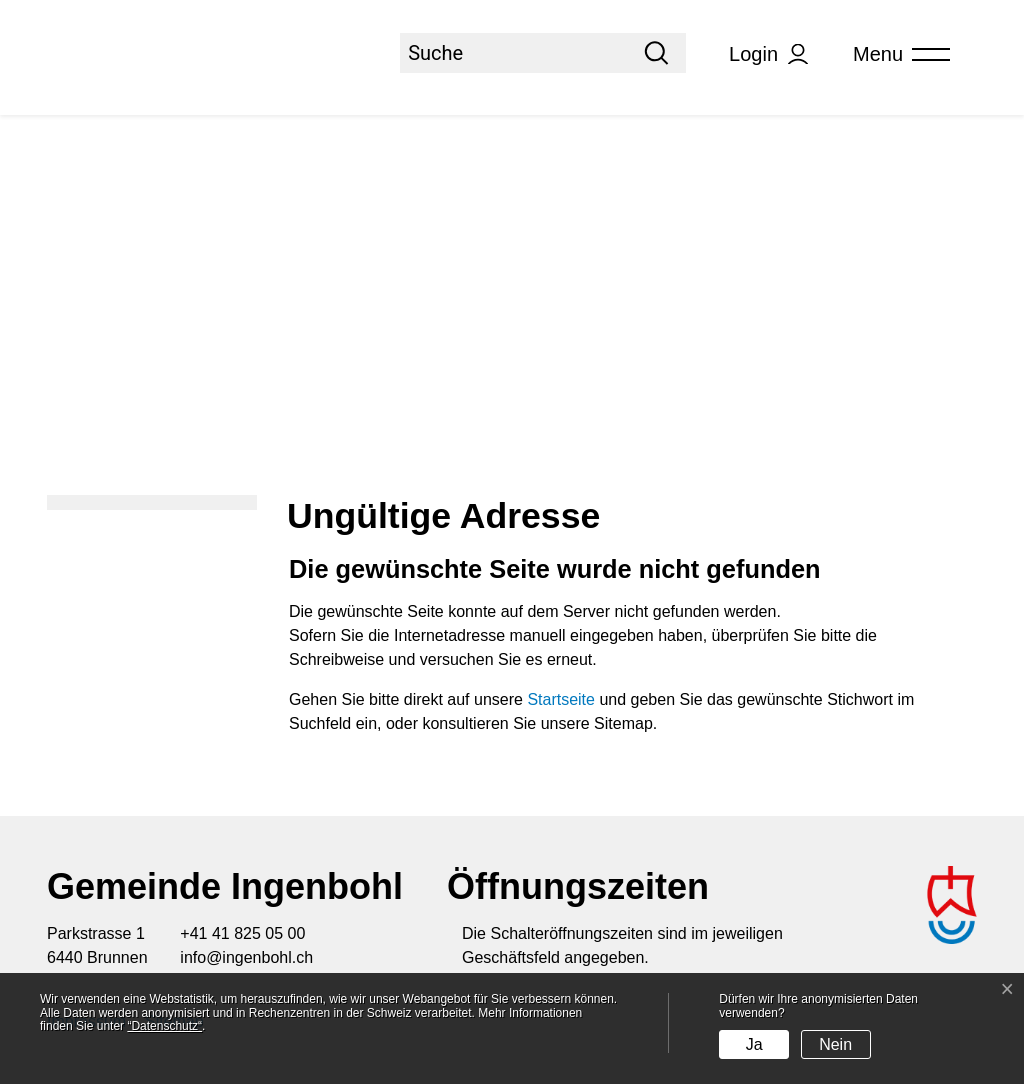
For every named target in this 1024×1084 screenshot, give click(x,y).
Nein (835, 1044)
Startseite (561, 699)
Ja (754, 1044)
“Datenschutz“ (164, 1026)
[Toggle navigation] (895, 54)
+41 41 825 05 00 (242, 933)
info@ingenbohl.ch (246, 957)
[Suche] (513, 53)
